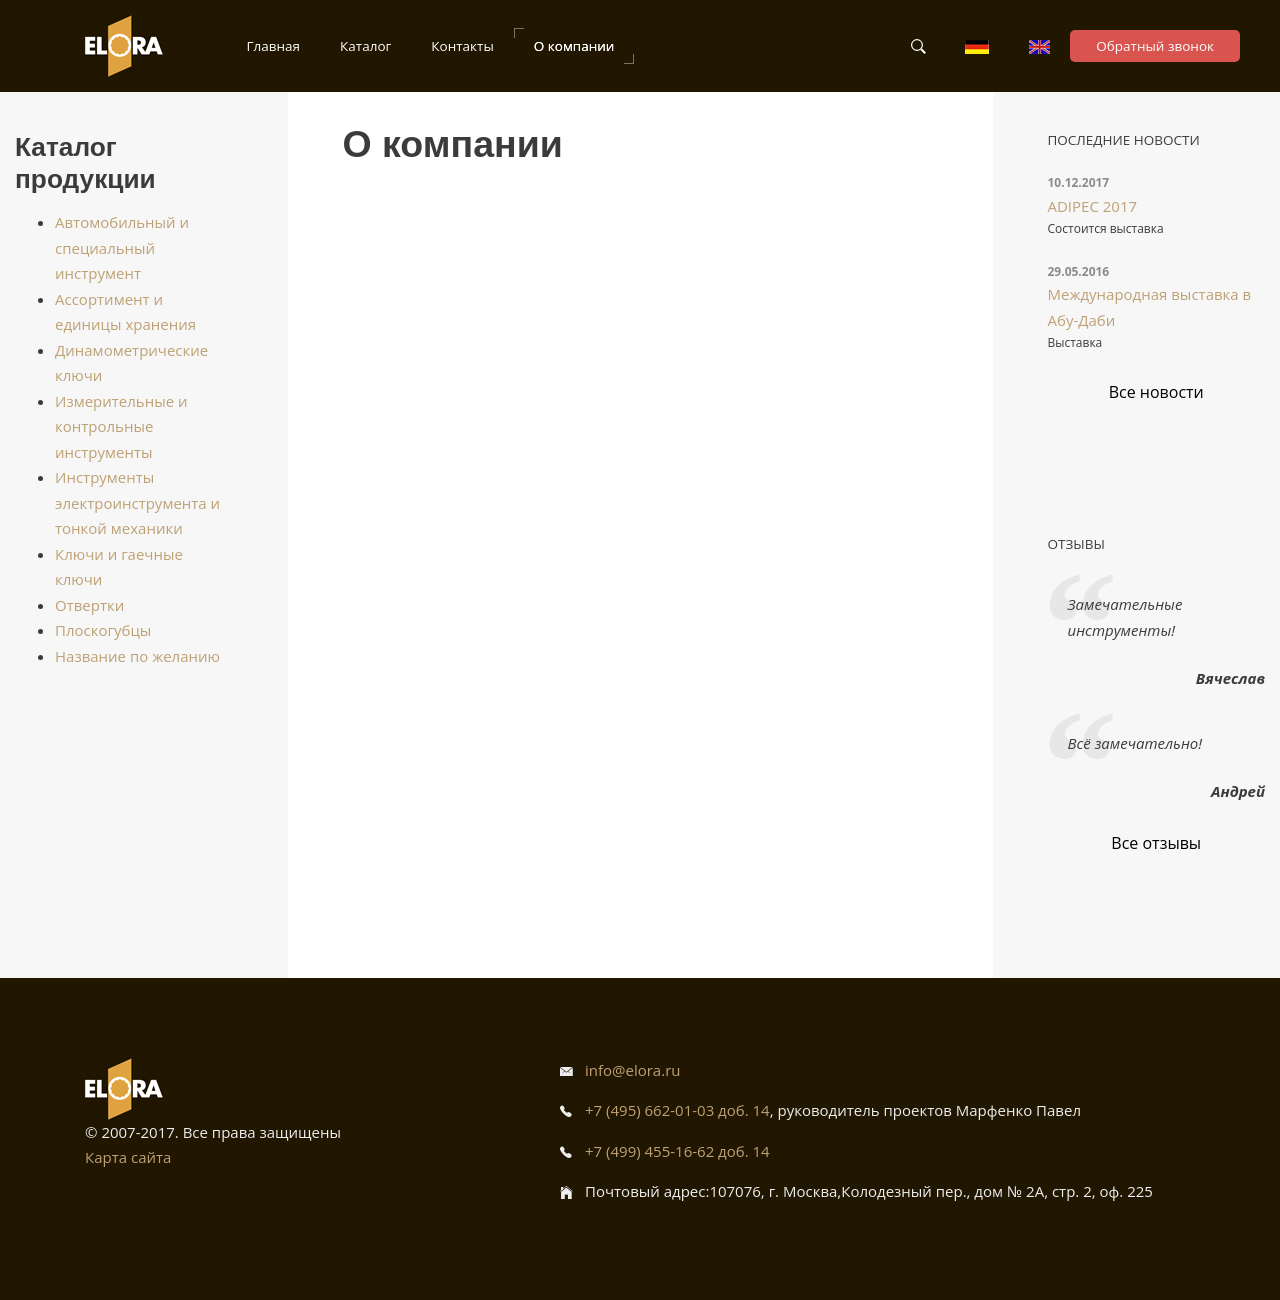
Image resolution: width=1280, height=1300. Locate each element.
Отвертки (89, 605)
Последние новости (1124, 140)
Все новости (1156, 392)
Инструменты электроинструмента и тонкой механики (137, 502)
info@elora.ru (632, 1070)
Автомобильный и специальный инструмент (122, 247)
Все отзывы (1156, 843)
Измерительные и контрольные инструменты (121, 426)
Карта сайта (128, 1157)
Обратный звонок (1155, 46)
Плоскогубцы (103, 630)
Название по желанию (137, 656)
